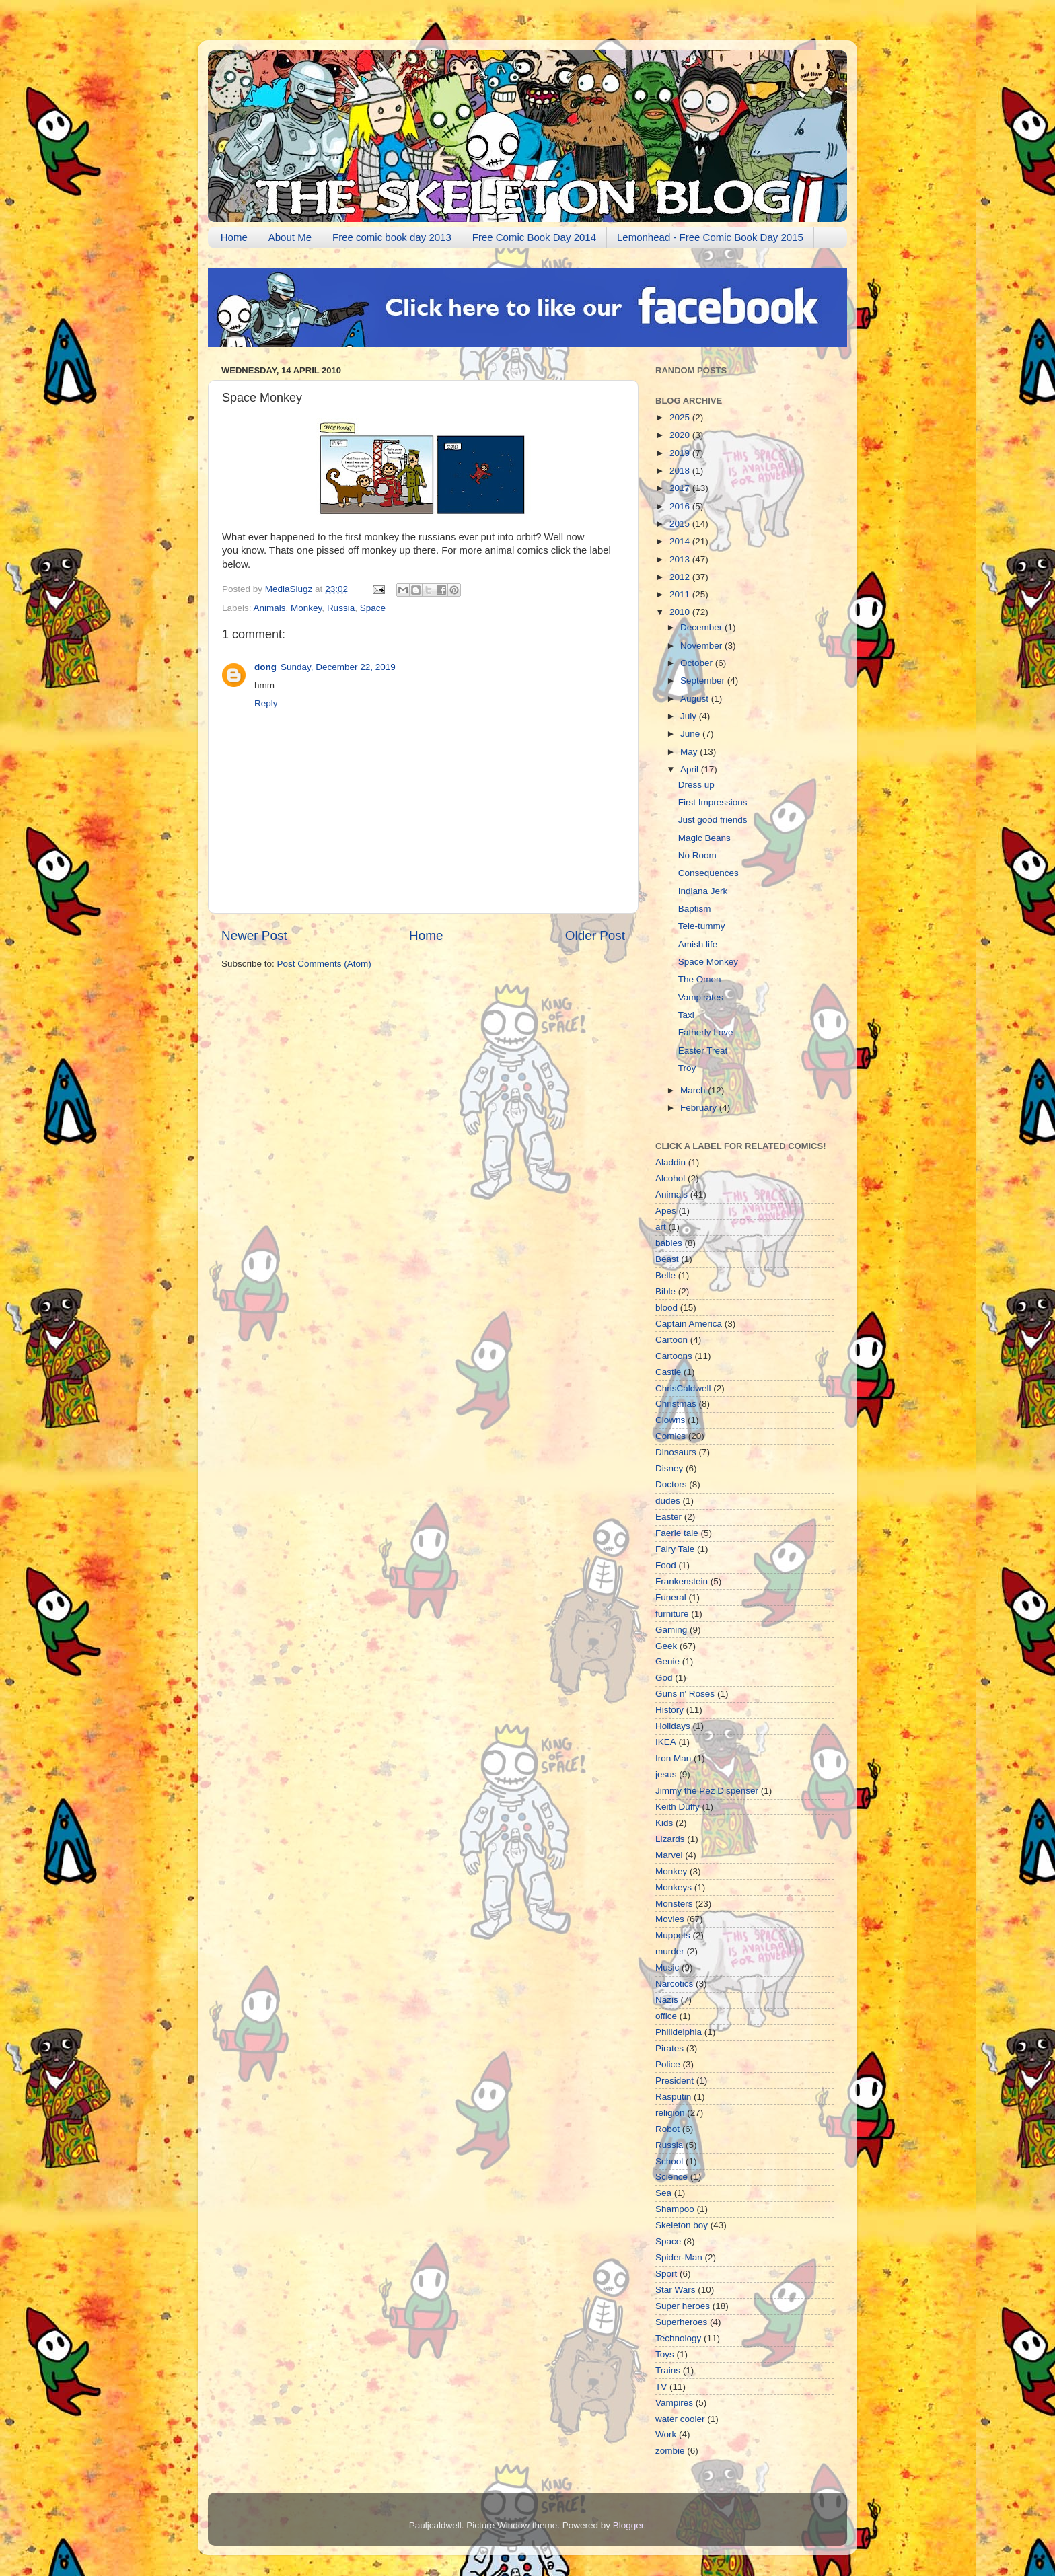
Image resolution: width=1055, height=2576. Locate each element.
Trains (667, 2370)
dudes (667, 1501)
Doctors (671, 1484)
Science (671, 2177)
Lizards (670, 1839)
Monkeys (673, 1887)
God (664, 1677)
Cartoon (671, 1340)
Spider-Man (678, 2257)
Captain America (688, 1324)
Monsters (674, 1904)
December (702, 627)
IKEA (665, 1742)
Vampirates (700, 997)
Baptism (694, 909)
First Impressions (713, 802)
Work (665, 2434)
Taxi (686, 1015)
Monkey (306, 608)
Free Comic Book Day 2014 (534, 237)
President (674, 2080)
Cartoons (673, 1356)
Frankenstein (681, 1581)
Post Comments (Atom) (324, 964)
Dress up (696, 785)
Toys (664, 2354)
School (669, 2161)
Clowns (670, 1420)
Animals (270, 608)
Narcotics (674, 1984)
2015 (680, 524)
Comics (670, 1436)
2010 (680, 612)
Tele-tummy (701, 926)
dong (265, 667)
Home (234, 237)
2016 (680, 506)
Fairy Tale (674, 1549)
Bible (665, 1291)
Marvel (669, 1855)
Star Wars (675, 2290)
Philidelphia (678, 2032)
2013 (680, 559)
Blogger (628, 2525)
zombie (670, 2450)
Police (667, 2064)
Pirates (669, 2048)
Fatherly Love (705, 1032)
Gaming (671, 1630)
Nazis (666, 2000)
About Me (290, 237)
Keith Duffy (677, 1807)
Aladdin (670, 1162)
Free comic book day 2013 (391, 237)
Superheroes (681, 2322)
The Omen (699, 979)
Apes (665, 1211)
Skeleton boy (681, 2225)
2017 (680, 488)
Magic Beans (704, 838)
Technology (678, 2338)
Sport (666, 2274)
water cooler (680, 2419)
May (690, 752)
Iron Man (673, 1758)
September (703, 680)
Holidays (672, 1726)
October (697, 663)
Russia (341, 608)
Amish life (698, 944)
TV (661, 2387)
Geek (666, 1646)
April (690, 769)
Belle (665, 1275)
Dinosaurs (675, 1452)
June (691, 734)
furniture (672, 1614)
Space (373, 608)
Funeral (670, 1597)
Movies (669, 1919)
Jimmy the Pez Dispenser (706, 1791)
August (695, 699)
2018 (680, 471)
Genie (667, 1661)
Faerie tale (676, 1533)
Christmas (675, 1404)
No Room (697, 855)
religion (670, 2113)
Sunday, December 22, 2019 (338, 667)
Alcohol (670, 1178)
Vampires (674, 2403)
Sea (663, 2193)
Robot (667, 2129)
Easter (668, 1517)
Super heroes (682, 2306)
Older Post (595, 935)
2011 (680, 594)
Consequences (708, 873)
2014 (680, 541)
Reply (266, 703)
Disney (669, 1468)
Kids (664, 1823)
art (660, 1227)
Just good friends (713, 820)
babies (668, 1243)
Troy (687, 1068)
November (702, 645)
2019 (680, 453)
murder (669, 1951)
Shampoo (674, 2209)
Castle (668, 1372)
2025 (680, 417)
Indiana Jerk (703, 891)
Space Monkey (708, 962)
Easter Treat (703, 1050)
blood (666, 1307)
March (694, 1090)
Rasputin (673, 2097)
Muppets (672, 1935)
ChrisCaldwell (683, 1388)
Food (665, 1565)
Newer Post (254, 935)
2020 (680, 435)
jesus (666, 1774)
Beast (667, 1259)
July (689, 716)
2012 (680, 577)
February (699, 1108)
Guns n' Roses (685, 1694)
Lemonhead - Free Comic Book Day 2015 (710, 237)
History (669, 1710)
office (666, 2016)
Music (667, 1967)
